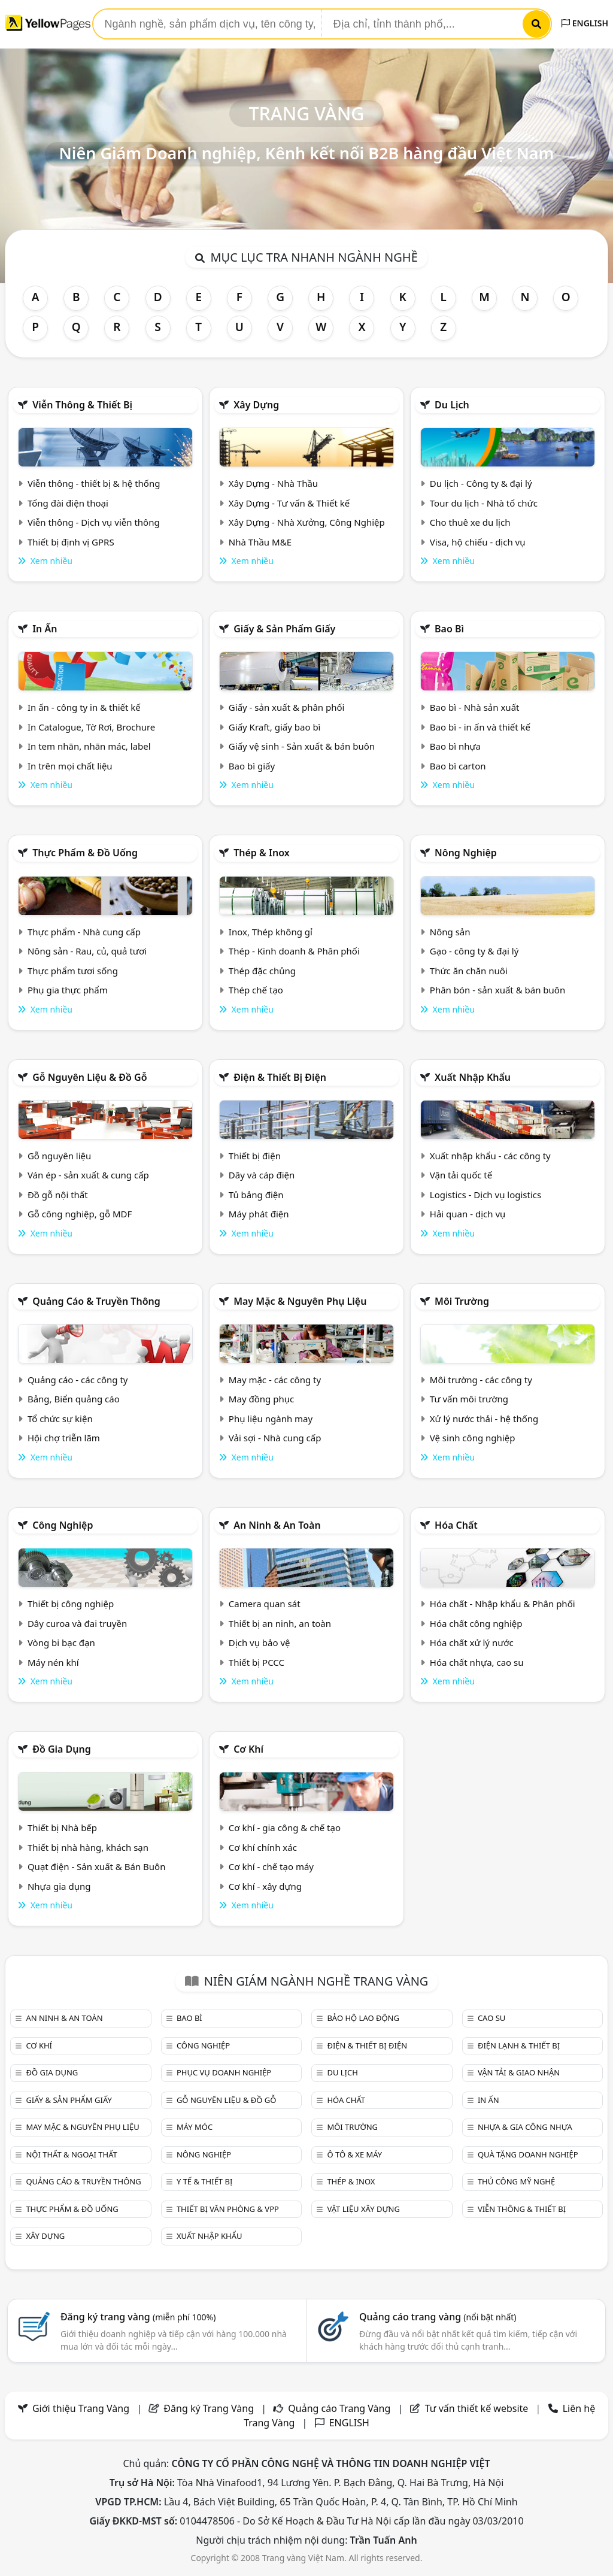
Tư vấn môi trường (469, 1399)
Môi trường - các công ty (481, 1380)
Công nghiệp (62, 1525)
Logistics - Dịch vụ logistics (485, 1195)
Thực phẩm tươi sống (73, 971)
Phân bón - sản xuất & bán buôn (497, 990)
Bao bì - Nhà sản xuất (475, 707)
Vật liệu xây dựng (363, 2209)
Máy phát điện (259, 1214)
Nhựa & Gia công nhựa (525, 2127)
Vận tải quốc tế (461, 1175)
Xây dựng (256, 404)
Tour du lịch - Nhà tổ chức (484, 503)
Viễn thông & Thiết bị (82, 404)
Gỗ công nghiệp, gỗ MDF (80, 1214)
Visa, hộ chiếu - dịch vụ (478, 542)
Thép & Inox (261, 852)
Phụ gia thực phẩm (68, 990)
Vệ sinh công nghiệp (472, 1438)
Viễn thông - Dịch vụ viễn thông (94, 522)
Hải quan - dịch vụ (467, 1214)
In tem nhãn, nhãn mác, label (89, 746)
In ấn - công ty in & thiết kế (84, 707)
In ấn (44, 628)
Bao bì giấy (252, 766)
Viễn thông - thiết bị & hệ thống (94, 483)
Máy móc (195, 2127)
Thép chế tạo (256, 990)
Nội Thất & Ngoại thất (71, 2154)
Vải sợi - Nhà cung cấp (275, 1438)
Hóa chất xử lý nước (472, 1642)
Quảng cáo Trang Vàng (339, 2408)
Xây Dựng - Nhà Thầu (273, 483)
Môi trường (462, 1301)
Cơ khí (248, 1749)
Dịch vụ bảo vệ (259, 1642)
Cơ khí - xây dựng (265, 1886)
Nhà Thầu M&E (260, 542)
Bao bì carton (458, 766)
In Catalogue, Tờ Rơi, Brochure (91, 727)
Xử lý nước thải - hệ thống (484, 1419)
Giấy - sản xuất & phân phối (287, 707)
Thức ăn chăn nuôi (469, 971)
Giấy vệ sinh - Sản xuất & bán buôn (302, 746)
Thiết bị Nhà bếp (62, 1827)
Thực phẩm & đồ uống (85, 852)
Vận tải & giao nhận (519, 2072)
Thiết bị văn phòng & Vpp (228, 2209)
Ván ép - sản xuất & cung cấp (88, 1175)
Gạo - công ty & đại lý (474, 951)
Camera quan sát (265, 1604)
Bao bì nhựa (455, 746)
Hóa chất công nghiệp (476, 1623)
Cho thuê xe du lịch (470, 522)
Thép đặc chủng (262, 971)
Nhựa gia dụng (59, 1886)
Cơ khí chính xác (263, 1847)
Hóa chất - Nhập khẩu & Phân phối (502, 1604)
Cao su (491, 2018)
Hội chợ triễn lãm (64, 1438)
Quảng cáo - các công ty (78, 1380)
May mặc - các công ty (275, 1380)
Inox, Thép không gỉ (270, 932)
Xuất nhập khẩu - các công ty (490, 1156)
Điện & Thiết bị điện (279, 1077)
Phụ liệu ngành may (270, 1419)
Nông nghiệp (466, 852)
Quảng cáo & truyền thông (96, 1301)
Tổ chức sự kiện (60, 1419)
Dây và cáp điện (262, 1175)
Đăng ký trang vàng (138, 2316)
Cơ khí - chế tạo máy (271, 1866)
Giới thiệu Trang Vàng (80, 2408)
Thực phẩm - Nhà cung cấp (84, 932)
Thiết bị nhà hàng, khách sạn (88, 1847)
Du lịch (452, 404)
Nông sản (450, 932)
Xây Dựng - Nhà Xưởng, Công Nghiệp (307, 522)
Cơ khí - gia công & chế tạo (285, 1827)
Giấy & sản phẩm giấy (284, 628)
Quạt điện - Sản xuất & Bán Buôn (97, 1866)
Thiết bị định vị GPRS (71, 542)
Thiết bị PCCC (256, 1662)
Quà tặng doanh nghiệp (528, 2154)
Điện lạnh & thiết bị (519, 2045)
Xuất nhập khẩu (473, 1077)
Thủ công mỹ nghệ (516, 2181)
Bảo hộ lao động (363, 2018)
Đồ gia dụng (61, 1749)
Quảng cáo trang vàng (437, 2316)
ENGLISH (585, 23)
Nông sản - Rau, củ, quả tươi (87, 951)
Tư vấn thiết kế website (478, 2408)
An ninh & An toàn (277, 1525)
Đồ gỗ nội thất (58, 1195)
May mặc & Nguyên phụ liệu (299, 1301)
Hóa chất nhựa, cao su (477, 1662)
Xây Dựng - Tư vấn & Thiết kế (289, 503)
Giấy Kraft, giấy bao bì (275, 727)
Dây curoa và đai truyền (77, 1623)
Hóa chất (456, 1525)
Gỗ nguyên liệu (59, 1156)
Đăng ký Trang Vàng (208, 2408)
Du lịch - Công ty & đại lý (481, 483)
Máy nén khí (53, 1662)
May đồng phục (261, 1399)
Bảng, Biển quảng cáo (74, 1399)
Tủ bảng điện (256, 1195)
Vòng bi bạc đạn (61, 1642)
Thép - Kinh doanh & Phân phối (294, 951)
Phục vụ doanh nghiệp (224, 2072)
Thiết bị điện (255, 1156)
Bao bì (449, 628)
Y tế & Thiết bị (204, 2181)
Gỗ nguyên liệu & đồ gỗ (89, 1077)
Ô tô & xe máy (354, 2154)
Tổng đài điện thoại (68, 503)
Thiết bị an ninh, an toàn (280, 1623)
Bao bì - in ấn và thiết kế (480, 727)
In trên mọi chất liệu (70, 766)
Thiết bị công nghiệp (71, 1604)
